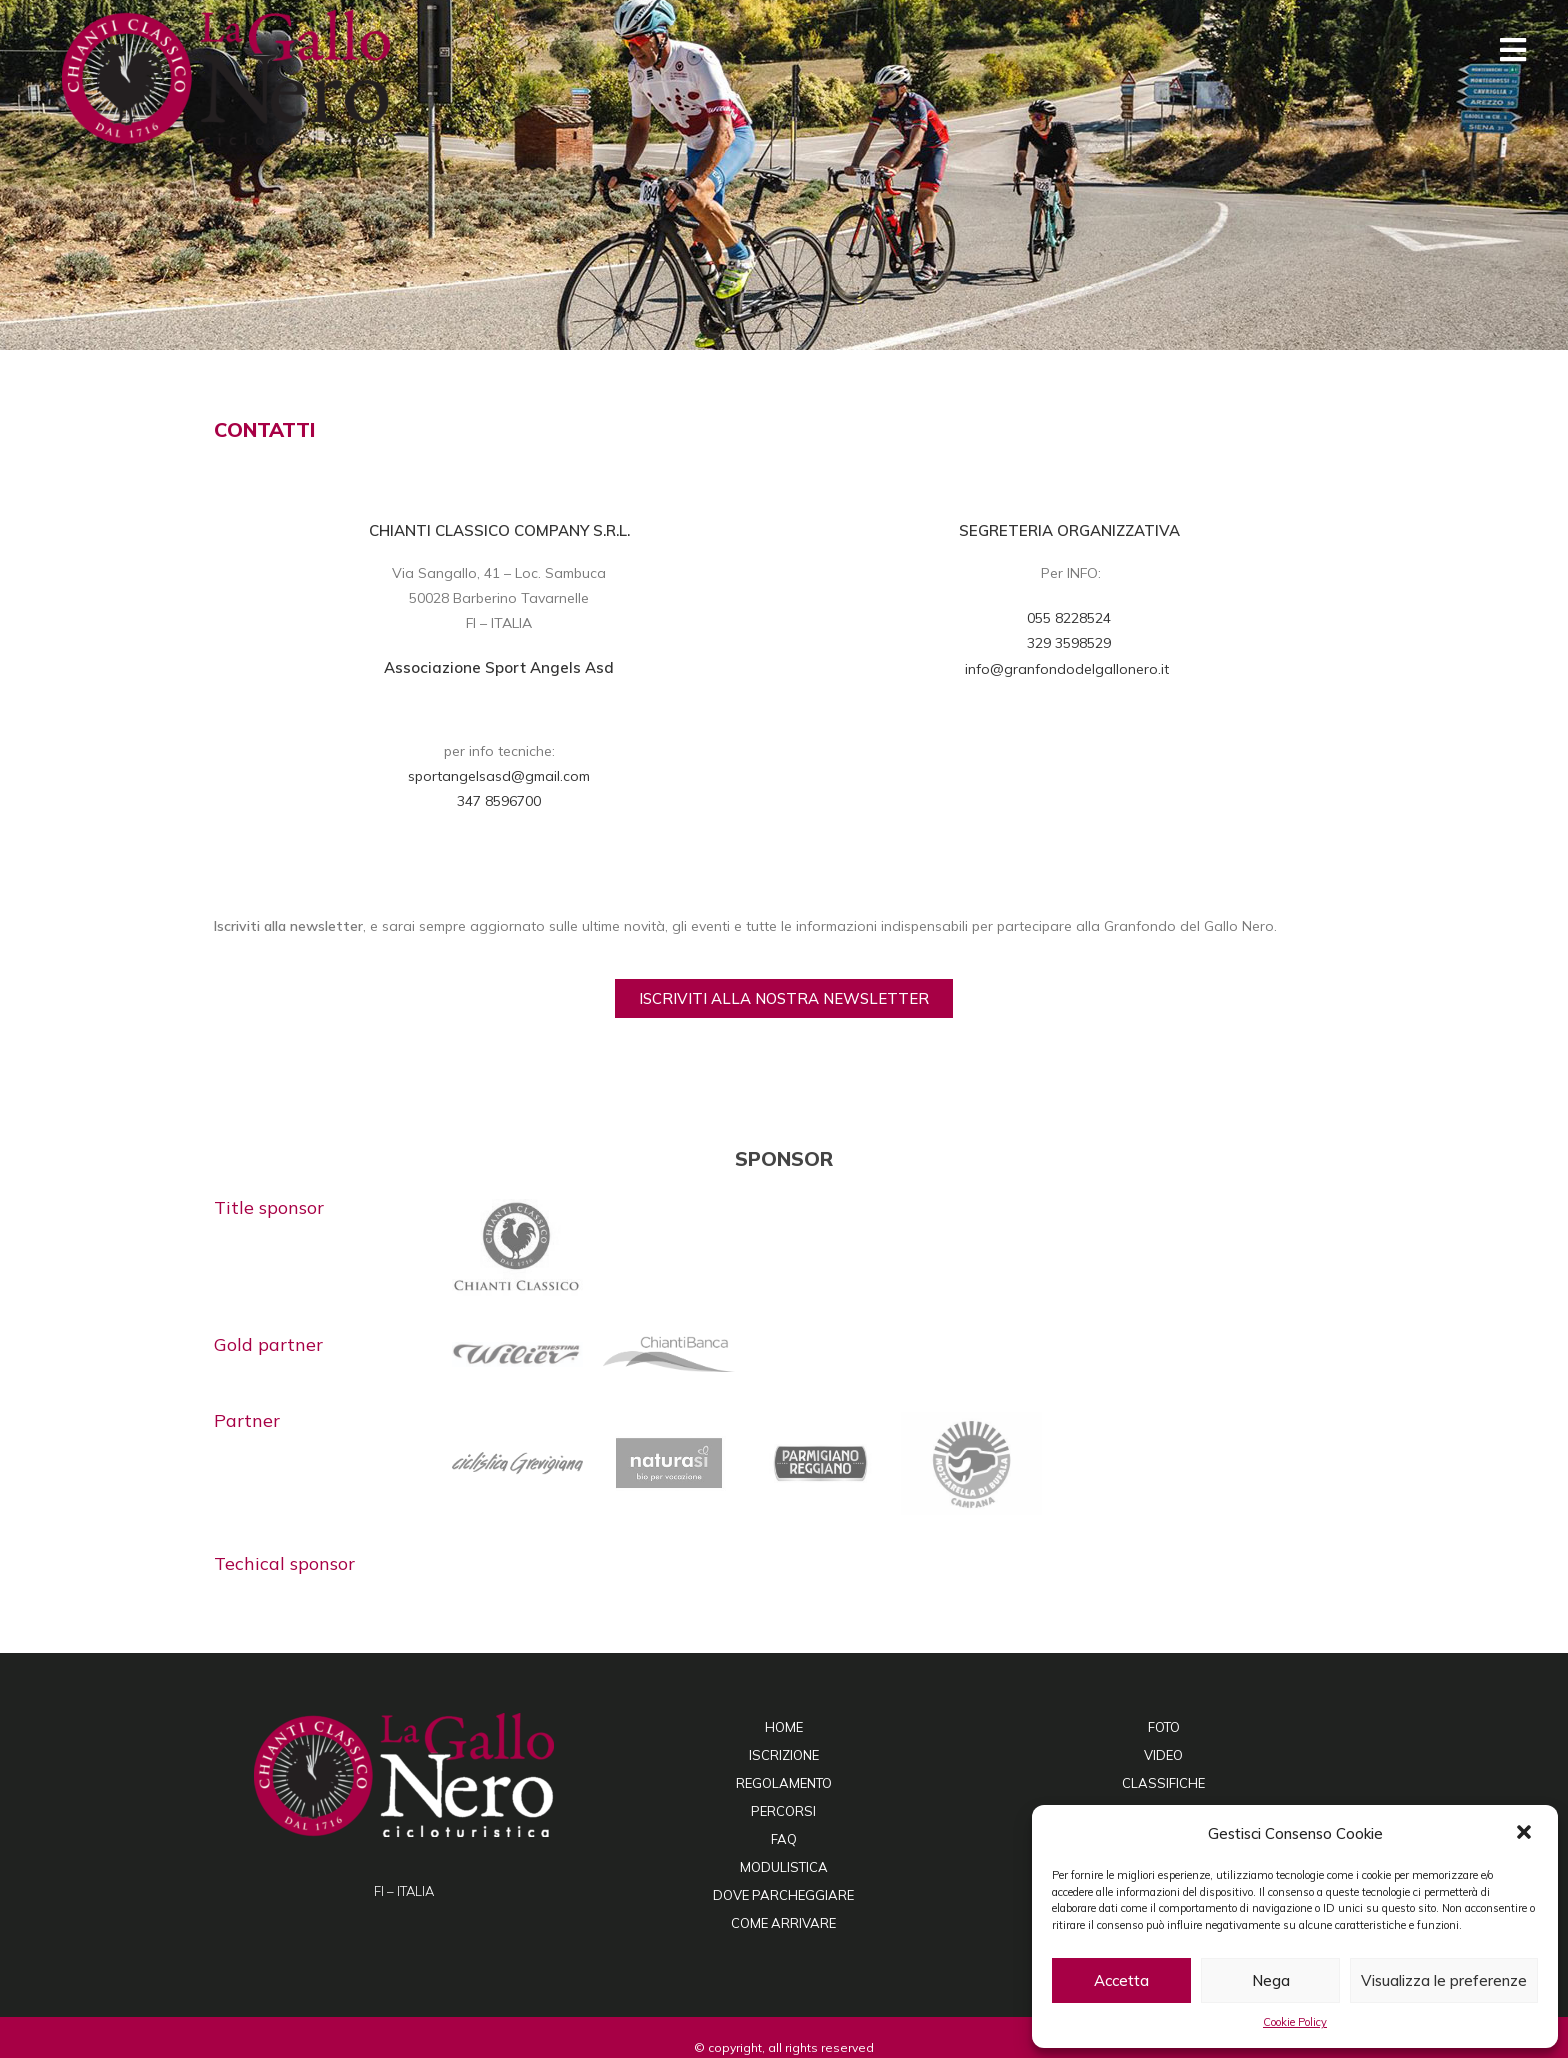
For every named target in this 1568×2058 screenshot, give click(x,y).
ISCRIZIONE (784, 1755)
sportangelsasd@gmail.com (499, 776)
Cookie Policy (1295, 2022)
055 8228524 (1069, 618)
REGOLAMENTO (784, 1783)
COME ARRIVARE (783, 1923)
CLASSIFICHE (1163, 1783)
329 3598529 (1069, 643)
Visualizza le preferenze (1444, 1980)
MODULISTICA (784, 1867)
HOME (784, 1727)
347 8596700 (499, 801)
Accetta (1121, 1980)
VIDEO (1163, 1755)
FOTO (1164, 1727)
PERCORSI (783, 1811)
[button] (1526, 1834)
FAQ (784, 1839)
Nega (1271, 1980)
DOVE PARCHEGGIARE (783, 1895)
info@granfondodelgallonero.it (1069, 669)
